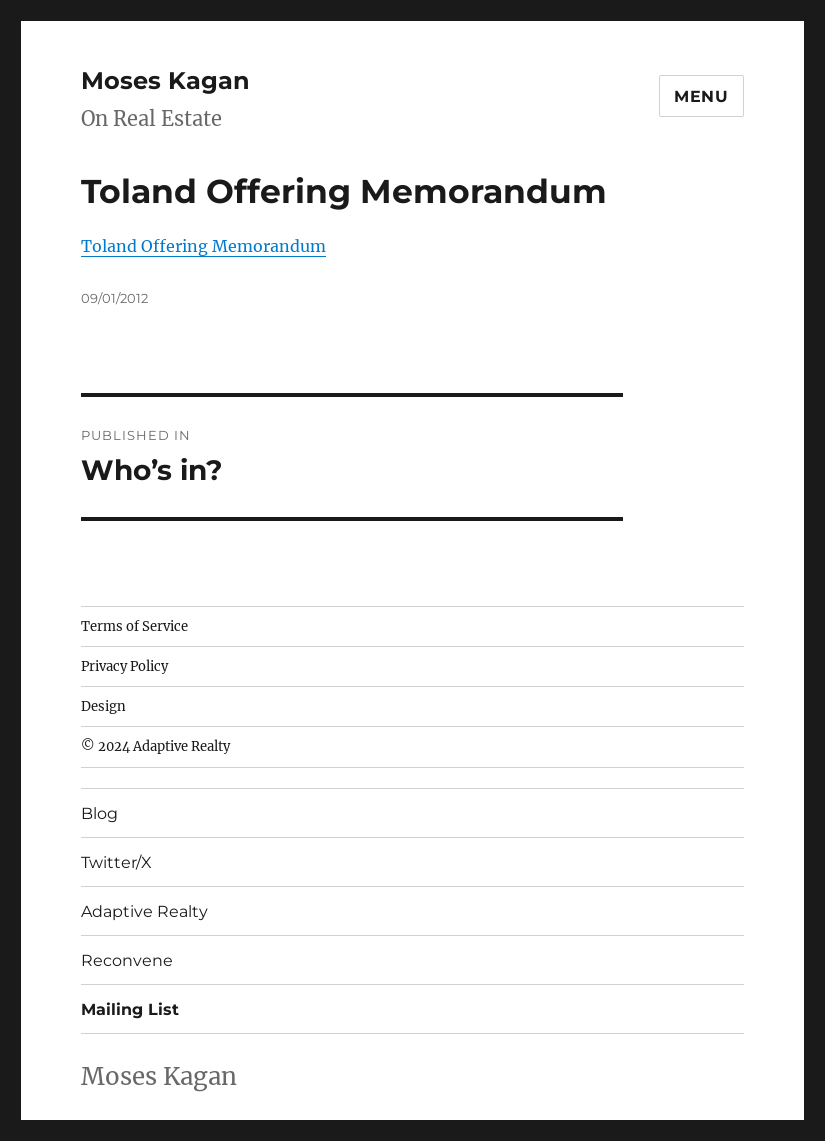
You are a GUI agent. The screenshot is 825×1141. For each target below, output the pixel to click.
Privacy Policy (124, 666)
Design (103, 706)
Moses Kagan (165, 80)
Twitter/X (116, 862)
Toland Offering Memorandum (203, 246)
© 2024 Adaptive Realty (155, 746)
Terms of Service (134, 626)
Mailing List (130, 1009)
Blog (99, 813)
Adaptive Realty (144, 911)
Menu (701, 96)
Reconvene (127, 960)
